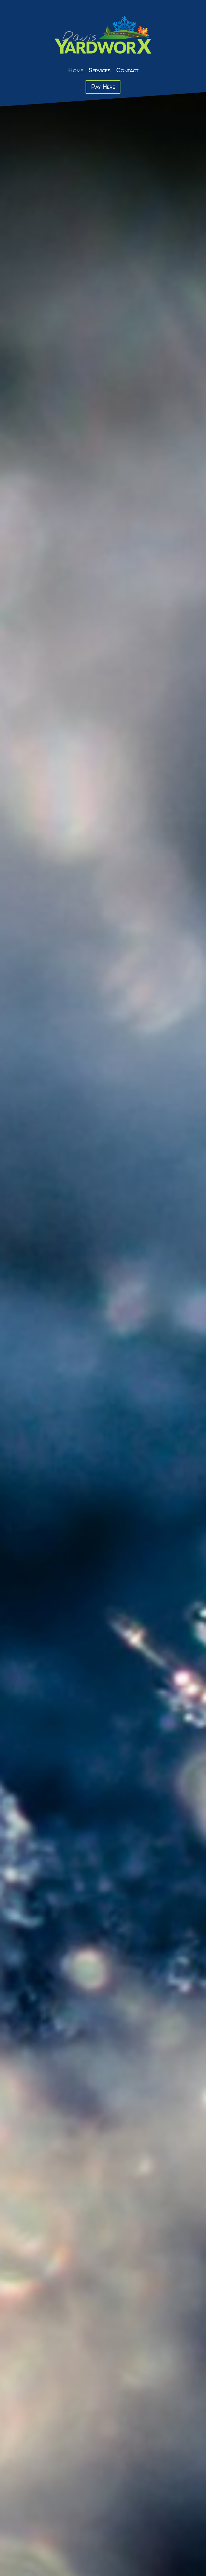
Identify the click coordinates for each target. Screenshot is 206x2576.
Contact (127, 70)
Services (99, 70)
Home (75, 70)
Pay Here (103, 86)
